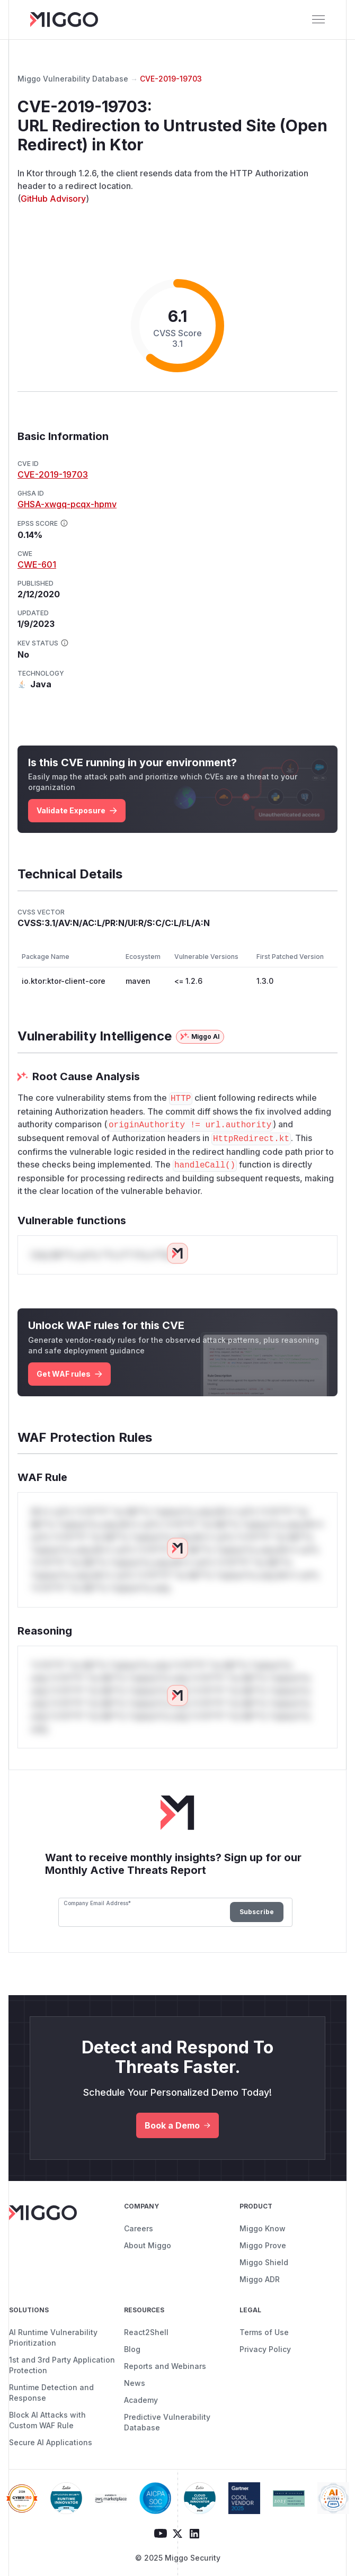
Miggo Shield (263, 2262)
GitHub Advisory (53, 198)
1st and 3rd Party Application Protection (62, 2365)
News (134, 2382)
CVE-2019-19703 (171, 78)
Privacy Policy (265, 2349)
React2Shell (146, 2332)
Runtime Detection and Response (51, 2392)
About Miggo (147, 2245)
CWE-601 (36, 564)
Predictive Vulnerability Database (167, 2422)
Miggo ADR (259, 2279)
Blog (132, 2349)
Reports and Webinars (165, 2366)
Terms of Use (264, 2332)
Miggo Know (262, 2228)
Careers (138, 2228)
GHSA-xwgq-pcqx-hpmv (67, 504)
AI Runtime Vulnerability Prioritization (53, 2337)
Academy (141, 2399)
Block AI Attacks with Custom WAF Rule (47, 2420)
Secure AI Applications (50, 2442)
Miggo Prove (262, 2245)
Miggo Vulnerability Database (72, 78)
